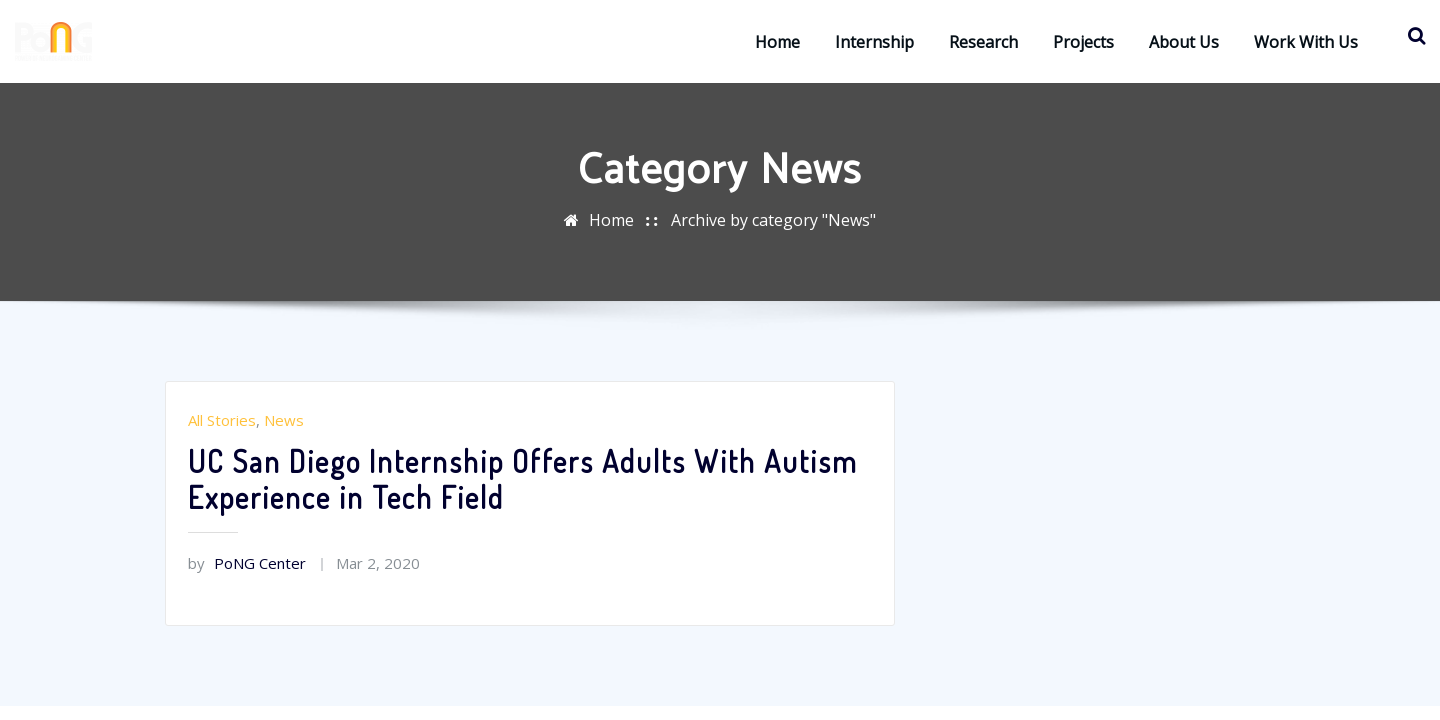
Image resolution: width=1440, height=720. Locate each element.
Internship (874, 42)
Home (777, 42)
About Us (1184, 42)
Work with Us (1306, 42)
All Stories (222, 420)
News (284, 420)
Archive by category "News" (773, 220)
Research (983, 42)
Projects (1083, 42)
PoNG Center (247, 563)
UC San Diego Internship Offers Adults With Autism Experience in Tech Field (523, 479)
